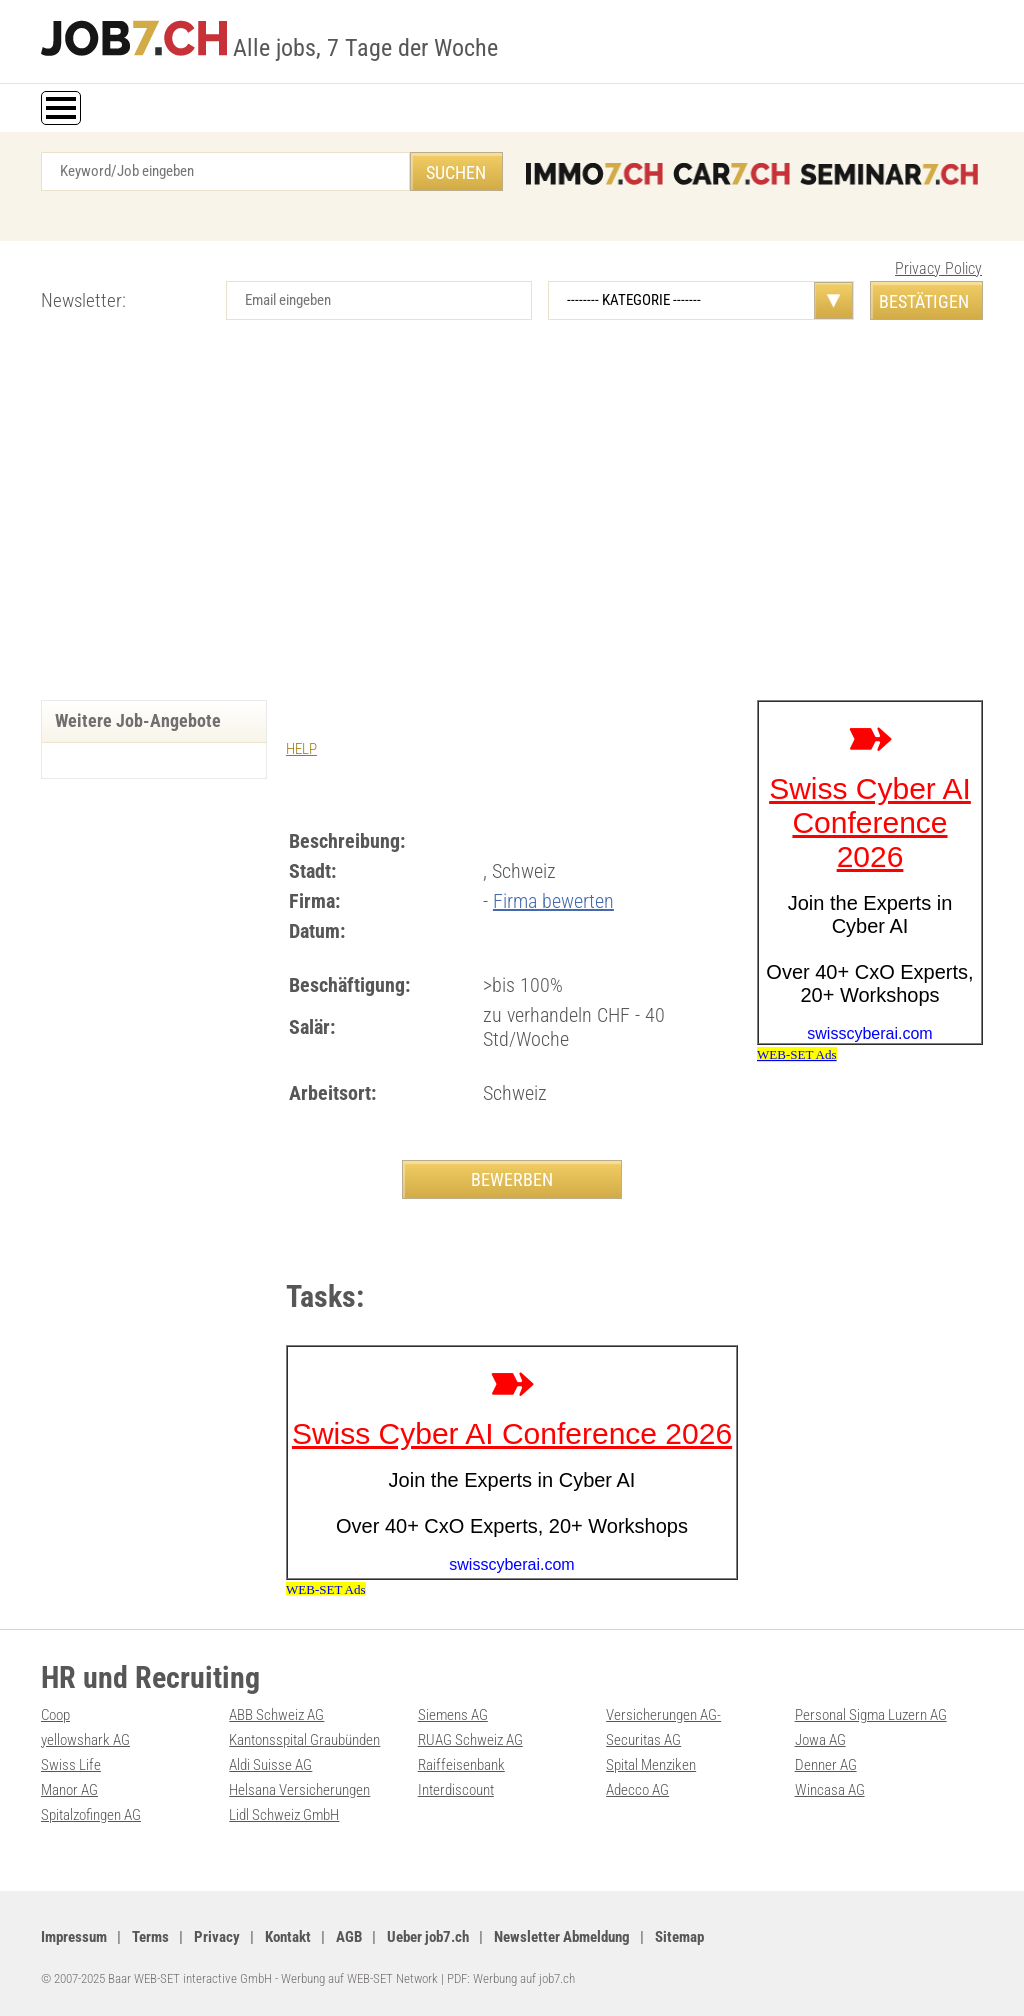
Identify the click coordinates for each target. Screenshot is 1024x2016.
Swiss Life (71, 1765)
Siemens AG (453, 1715)
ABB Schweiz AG (276, 1715)
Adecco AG (637, 1790)
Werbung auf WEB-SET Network (359, 1978)
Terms (150, 1937)
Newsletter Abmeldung (562, 1937)
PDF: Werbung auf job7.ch (511, 1978)
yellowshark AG (85, 1740)
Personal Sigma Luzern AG (871, 1715)
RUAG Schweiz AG (470, 1740)
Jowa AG (820, 1740)
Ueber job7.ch (428, 1937)
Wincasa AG (830, 1790)
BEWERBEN (512, 1179)
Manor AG (69, 1790)
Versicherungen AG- (663, 1715)
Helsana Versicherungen (299, 1790)
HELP (301, 749)
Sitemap (679, 1937)
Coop (55, 1715)
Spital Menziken (651, 1765)
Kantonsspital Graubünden (304, 1740)
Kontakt (288, 1937)
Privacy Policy (938, 268)
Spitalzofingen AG (91, 1815)
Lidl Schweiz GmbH (284, 1815)
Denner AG (826, 1765)
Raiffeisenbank (461, 1765)
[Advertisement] (512, 530)
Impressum (74, 1937)
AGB (349, 1937)
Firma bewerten (553, 901)
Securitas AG (643, 1740)
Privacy (217, 1937)
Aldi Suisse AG (270, 1765)
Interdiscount (456, 1790)
